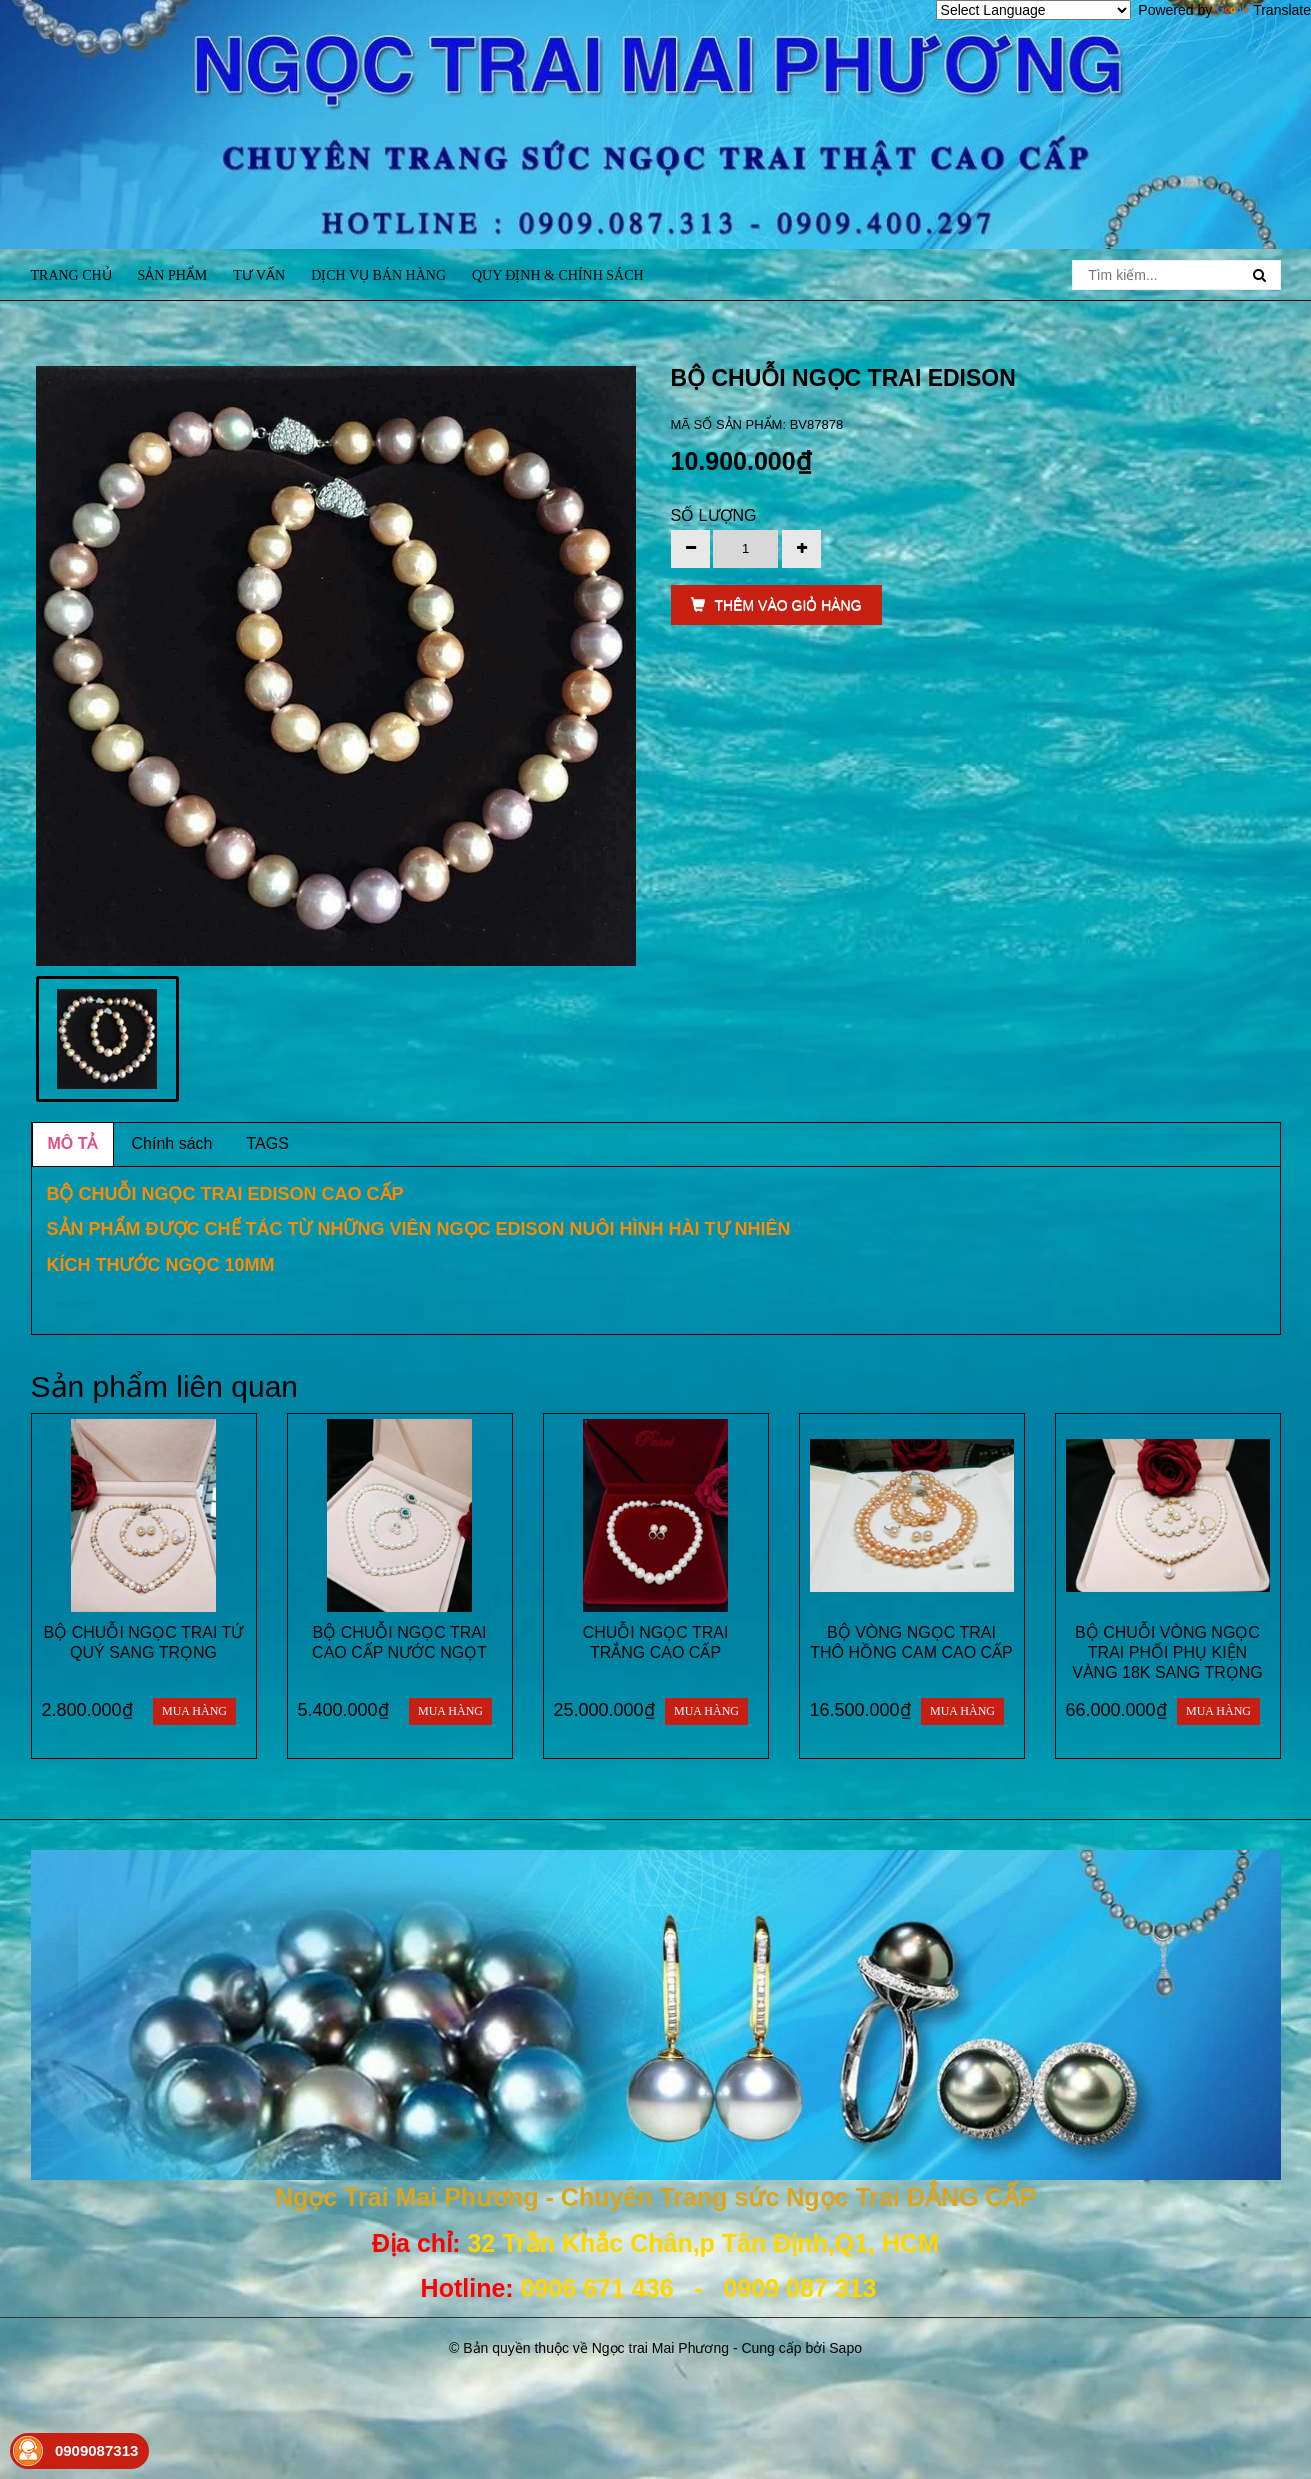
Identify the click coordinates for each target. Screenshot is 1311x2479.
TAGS (267, 1143)
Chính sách (172, 1143)
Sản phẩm (173, 275)
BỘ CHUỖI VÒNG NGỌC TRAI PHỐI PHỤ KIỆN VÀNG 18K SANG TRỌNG (1167, 1652)
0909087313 (96, 2450)
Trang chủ (71, 275)
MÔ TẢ (73, 1143)
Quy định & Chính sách (558, 275)
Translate (1263, 10)
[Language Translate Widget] (1033, 10)
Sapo (845, 2348)
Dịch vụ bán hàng (378, 275)
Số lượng (714, 515)
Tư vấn (259, 275)
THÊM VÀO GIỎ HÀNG (776, 605)
